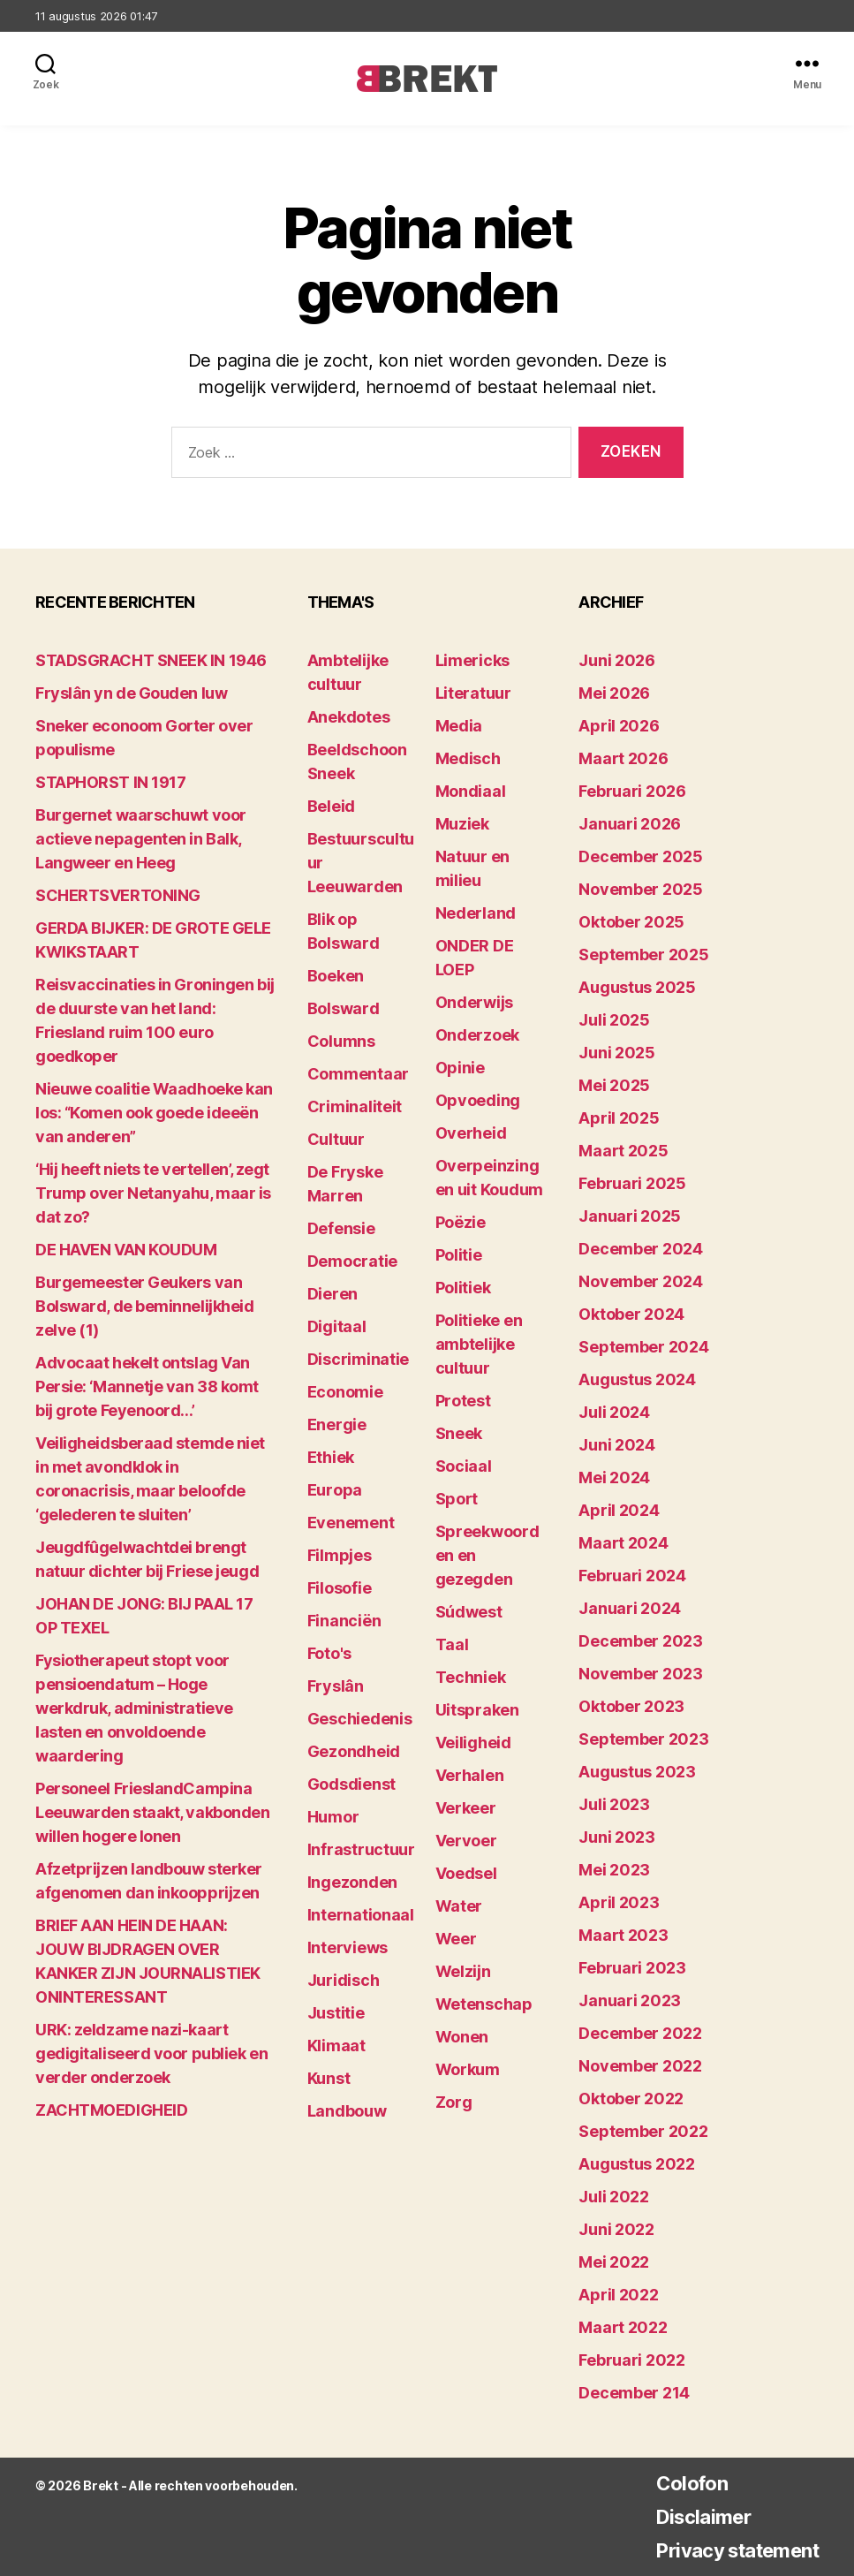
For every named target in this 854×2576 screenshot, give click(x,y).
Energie (337, 1424)
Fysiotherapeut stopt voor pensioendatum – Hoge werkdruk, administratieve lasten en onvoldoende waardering (134, 1708)
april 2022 (618, 2294)
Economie (345, 1392)
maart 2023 (623, 1935)
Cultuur (336, 1139)
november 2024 (640, 1281)
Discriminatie (358, 1359)
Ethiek (330, 1457)
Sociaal (463, 1466)
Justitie (336, 2013)
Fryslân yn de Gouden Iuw (131, 693)
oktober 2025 (631, 922)
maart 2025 (623, 1150)
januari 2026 (629, 823)
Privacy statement (728, 2550)
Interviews (347, 1947)
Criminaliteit (355, 1106)
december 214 (634, 2392)
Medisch (468, 758)
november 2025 (640, 889)
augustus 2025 (637, 987)
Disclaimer (688, 2516)
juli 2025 (614, 1020)
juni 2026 (616, 660)
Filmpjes (339, 1555)
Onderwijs (474, 1002)
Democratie (352, 1261)
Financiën (344, 1620)
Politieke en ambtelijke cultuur (479, 1344)
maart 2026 (623, 758)
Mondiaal (470, 791)
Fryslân (335, 1686)
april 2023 (618, 1902)
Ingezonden (352, 1882)
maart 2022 (622, 2327)
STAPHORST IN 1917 (110, 782)
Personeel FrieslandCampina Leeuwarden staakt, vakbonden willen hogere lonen (152, 1812)
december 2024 (640, 1248)
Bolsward (343, 1008)
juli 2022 (613, 2196)
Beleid (331, 806)
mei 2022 (613, 2262)
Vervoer (466, 1840)
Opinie (460, 1067)
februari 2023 (632, 1968)
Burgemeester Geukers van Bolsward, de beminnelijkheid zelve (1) (144, 1306)
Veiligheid (473, 1742)
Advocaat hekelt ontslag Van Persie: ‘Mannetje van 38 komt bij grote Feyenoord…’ (147, 1386)
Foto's (329, 1653)
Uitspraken (477, 1710)
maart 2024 (623, 1543)
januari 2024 (629, 1608)
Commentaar (358, 1073)
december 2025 (640, 856)
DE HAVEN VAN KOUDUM (125, 1249)
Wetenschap (484, 2004)
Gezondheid (353, 1751)
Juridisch (343, 1980)
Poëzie (460, 1222)
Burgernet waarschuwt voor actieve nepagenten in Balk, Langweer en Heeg (140, 839)
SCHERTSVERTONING (117, 895)
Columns (341, 1041)
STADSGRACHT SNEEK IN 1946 (151, 660)
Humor (333, 1816)
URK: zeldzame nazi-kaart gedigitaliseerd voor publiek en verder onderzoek (151, 2053)
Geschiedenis (359, 1718)
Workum (467, 2069)
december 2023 (640, 1641)
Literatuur (473, 693)
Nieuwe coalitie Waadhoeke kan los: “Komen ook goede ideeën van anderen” (154, 1113)
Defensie (341, 1228)
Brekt (100, 2485)
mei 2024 (614, 1477)
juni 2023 (616, 1837)
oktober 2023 (631, 1706)
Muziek (462, 823)
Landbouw (347, 2111)
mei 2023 (614, 1869)
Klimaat (336, 2045)
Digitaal (337, 1326)
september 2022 (642, 2131)
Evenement (351, 1522)
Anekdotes (348, 717)
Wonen (462, 2036)
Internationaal (360, 1914)
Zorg (453, 2102)
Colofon (675, 2483)
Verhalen (469, 1775)
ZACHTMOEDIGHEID (111, 2110)
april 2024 (618, 1510)
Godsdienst (351, 1784)
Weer (456, 1938)
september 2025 (643, 954)
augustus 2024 (637, 1379)
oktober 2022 (631, 2098)
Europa (334, 1490)
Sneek (459, 1433)
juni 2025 (616, 1052)
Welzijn (463, 1971)
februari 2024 (632, 1575)
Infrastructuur (361, 1849)
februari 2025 (632, 1183)
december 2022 (640, 2033)
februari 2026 (632, 791)
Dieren (332, 1293)
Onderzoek (477, 1035)
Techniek (470, 1677)
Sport (457, 1498)
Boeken (335, 975)
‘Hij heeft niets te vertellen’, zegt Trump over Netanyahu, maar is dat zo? (153, 1193)
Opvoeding (478, 1100)
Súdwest (469, 1611)
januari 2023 (629, 2000)
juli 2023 (614, 1804)
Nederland (476, 913)
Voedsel (466, 1873)
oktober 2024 (631, 1314)
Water (459, 1906)
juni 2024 (616, 1445)
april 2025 (618, 1118)
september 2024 (643, 1346)
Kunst (329, 2078)
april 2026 (618, 725)
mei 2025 (614, 1085)
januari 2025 (629, 1216)
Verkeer (465, 1808)
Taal (452, 1644)
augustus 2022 (636, 2164)
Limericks (472, 660)
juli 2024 (614, 1412)
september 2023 (643, 1739)
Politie (458, 1255)
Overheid (471, 1133)
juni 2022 (616, 2229)
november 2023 (640, 1673)
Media (459, 725)
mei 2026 (614, 693)
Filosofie (339, 1588)
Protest (463, 1400)
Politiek (463, 1287)
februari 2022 (631, 2360)
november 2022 (640, 2066)
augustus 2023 (637, 1771)
